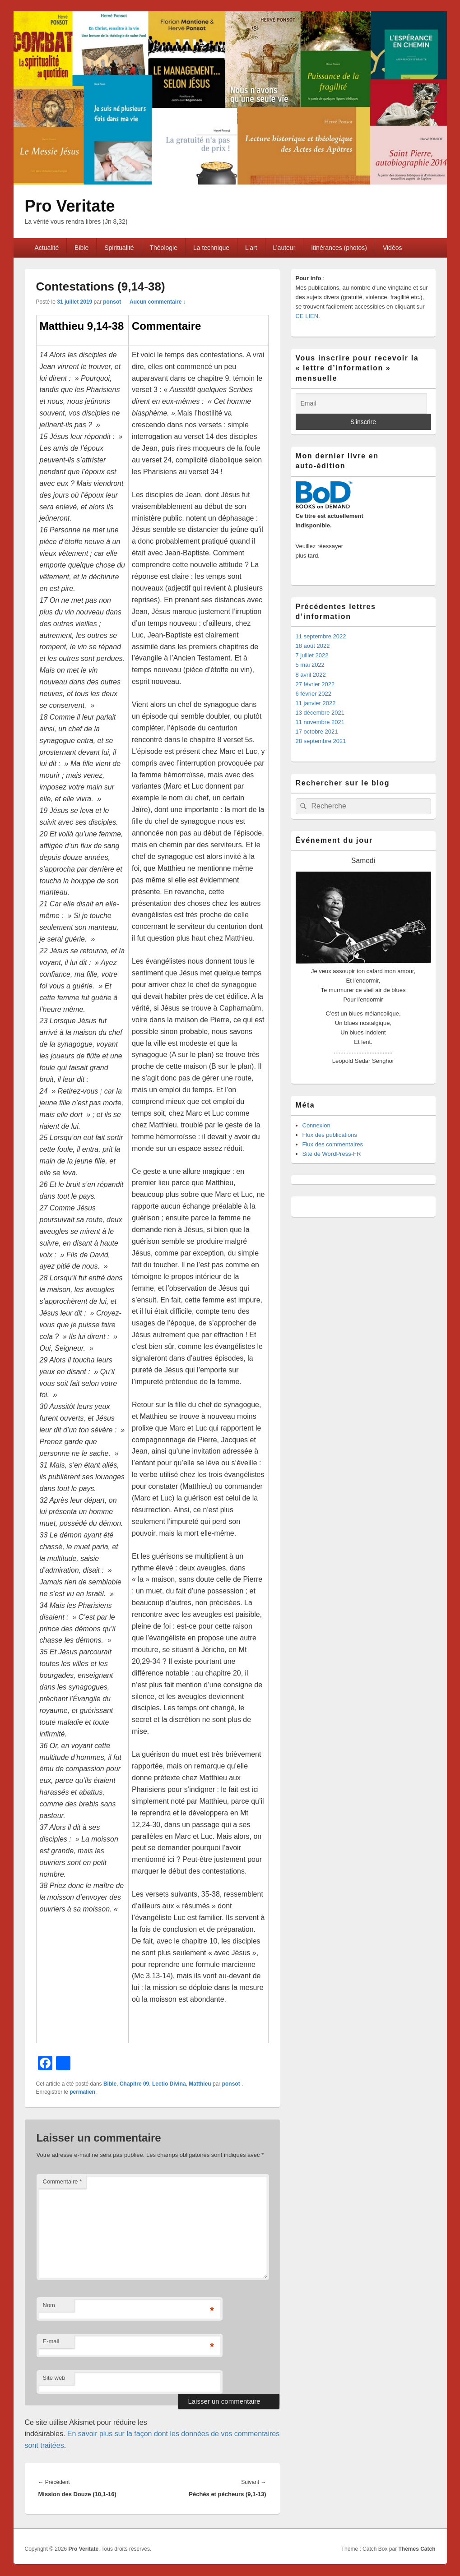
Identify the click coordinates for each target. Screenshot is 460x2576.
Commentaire (62, 2181)
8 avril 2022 (311, 674)
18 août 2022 (313, 645)
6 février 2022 (314, 693)
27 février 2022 (315, 684)
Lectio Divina (169, 2084)
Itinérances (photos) (339, 247)
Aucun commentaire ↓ (158, 302)
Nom (49, 2305)
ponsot (112, 302)
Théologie (164, 247)
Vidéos (392, 247)
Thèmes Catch (416, 2549)
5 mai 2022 (310, 664)
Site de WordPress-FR (331, 1153)
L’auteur (284, 247)
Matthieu (200, 2084)
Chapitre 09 (134, 2084)
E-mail (51, 2341)
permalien (82, 2092)
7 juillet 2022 (312, 655)
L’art (251, 247)
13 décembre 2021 (320, 712)
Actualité (46, 247)
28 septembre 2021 (321, 741)
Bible (81, 247)
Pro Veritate (70, 206)
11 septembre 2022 (321, 636)
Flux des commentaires (332, 1144)
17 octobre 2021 (317, 731)
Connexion (316, 1125)
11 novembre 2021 (320, 722)
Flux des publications (329, 1134)
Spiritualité (119, 247)
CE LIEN (307, 316)
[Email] (361, 403)
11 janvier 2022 (316, 703)
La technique (211, 247)
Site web (54, 2377)
